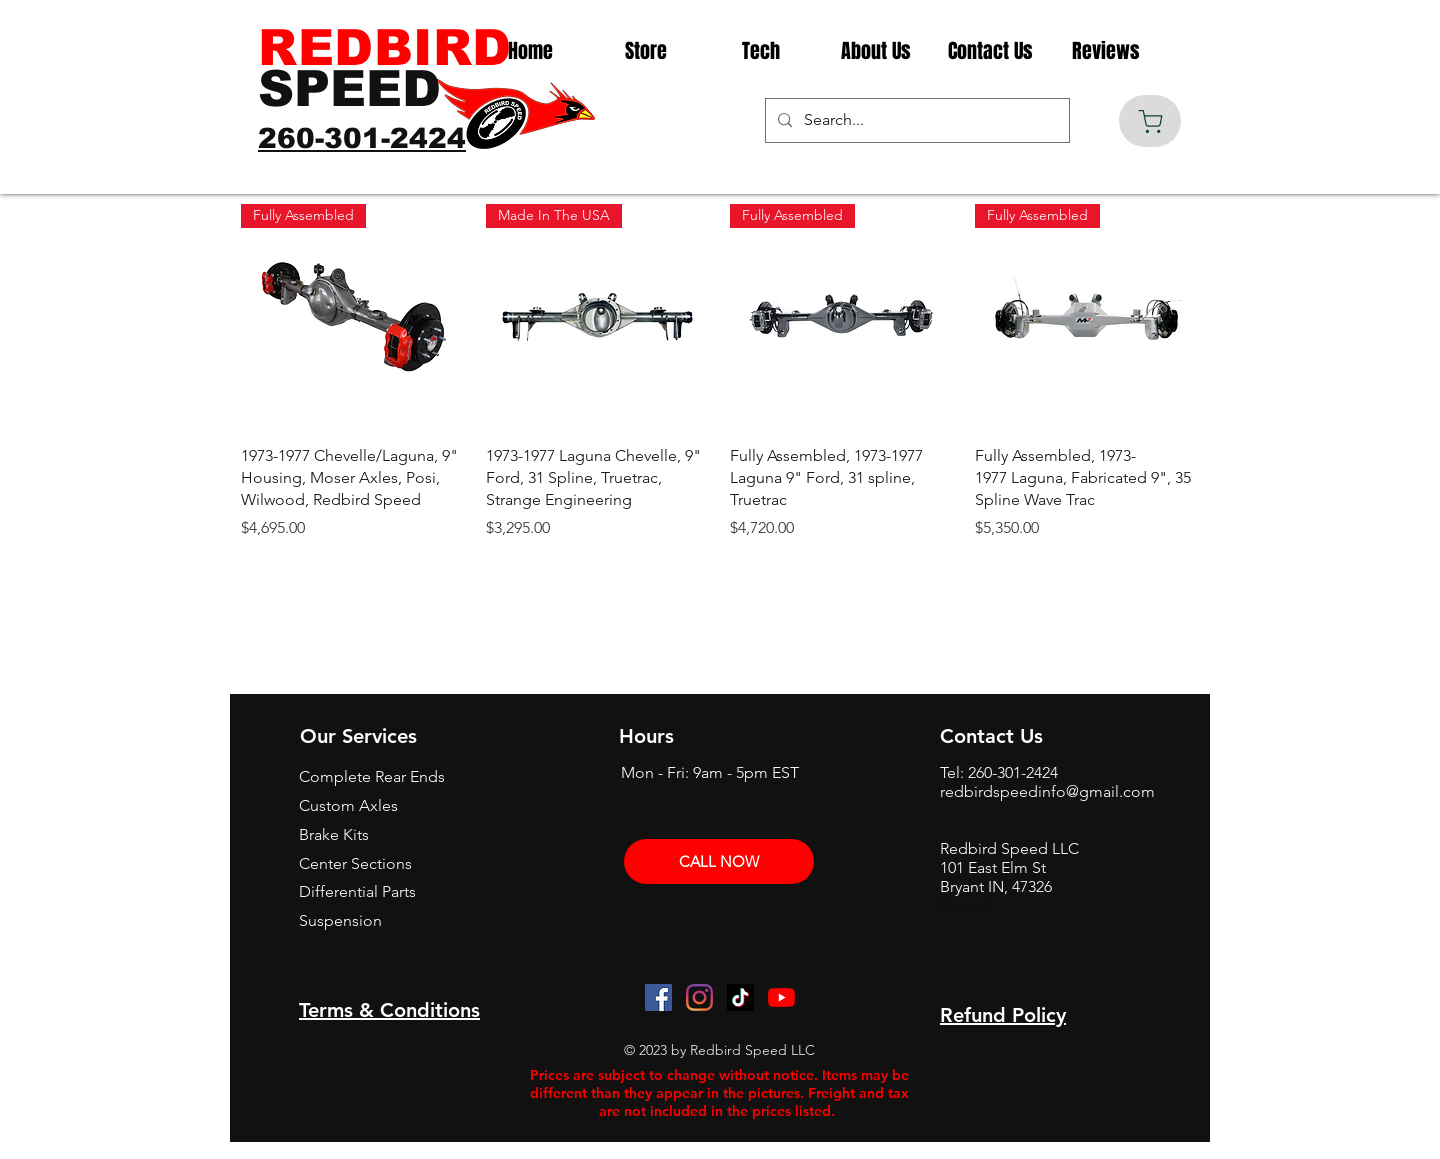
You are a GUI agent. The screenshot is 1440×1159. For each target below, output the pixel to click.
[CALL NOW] (719, 861)
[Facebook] (658, 997)
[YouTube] (781, 997)
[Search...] (915, 120)
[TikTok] (740, 997)
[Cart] (1150, 121)
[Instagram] (699, 997)
